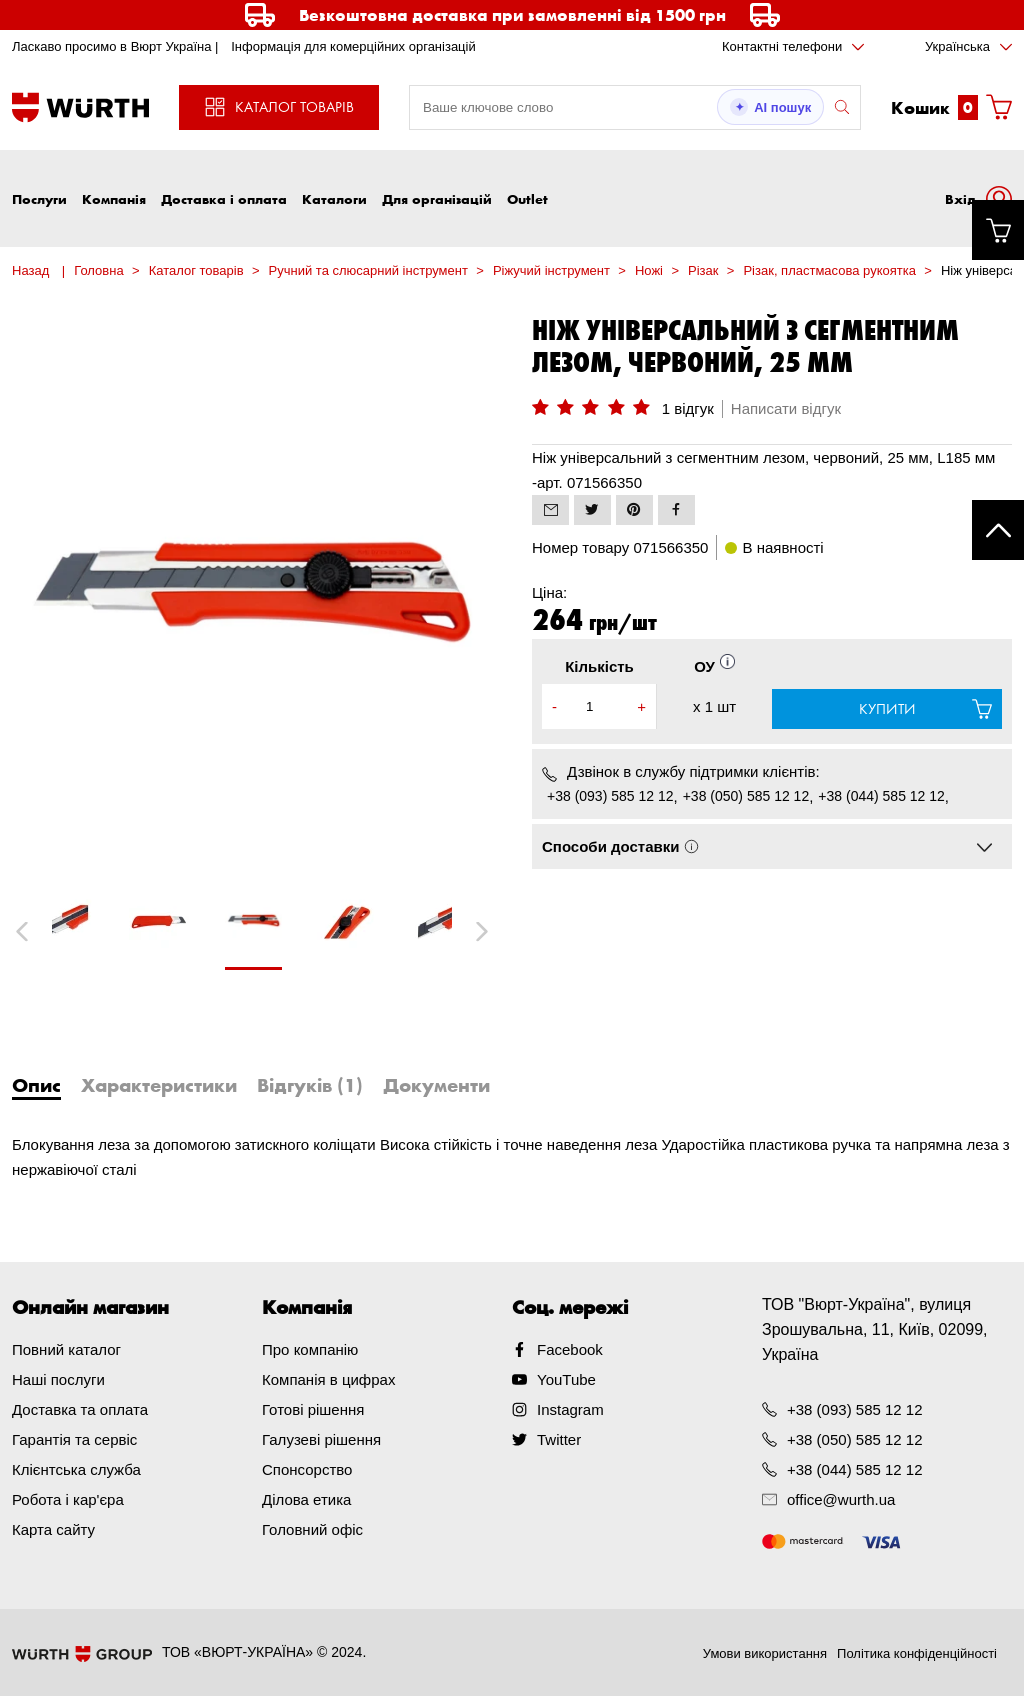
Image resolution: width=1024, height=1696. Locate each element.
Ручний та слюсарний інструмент (368, 270)
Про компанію (310, 1349)
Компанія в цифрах (328, 1379)
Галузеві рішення (321, 1439)
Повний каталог (66, 1349)
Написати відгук (786, 408)
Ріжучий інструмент (551, 270)
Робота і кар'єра (68, 1499)
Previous (44, 931)
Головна (98, 270)
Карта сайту (53, 1529)
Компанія (114, 198)
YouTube (566, 1379)
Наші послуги (58, 1379)
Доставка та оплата (80, 1409)
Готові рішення (313, 1409)
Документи (436, 1085)
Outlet (527, 198)
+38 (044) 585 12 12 (881, 796)
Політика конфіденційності (917, 1653)
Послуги (39, 198)
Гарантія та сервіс (74, 1439)
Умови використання (765, 1653)
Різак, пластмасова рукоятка (829, 270)
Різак (703, 270)
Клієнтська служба (76, 1469)
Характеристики (159, 1085)
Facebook (570, 1349)
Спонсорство (307, 1469)
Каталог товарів (196, 270)
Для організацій (437, 198)
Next (472, 931)
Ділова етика (306, 1499)
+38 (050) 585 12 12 (746, 796)
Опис (36, 1085)
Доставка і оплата (224, 198)
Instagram (570, 1409)
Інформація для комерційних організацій (353, 46)
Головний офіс (312, 1529)
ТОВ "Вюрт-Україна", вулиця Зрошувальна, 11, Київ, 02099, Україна (875, 1329)
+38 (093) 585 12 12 (610, 796)
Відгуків (310, 1085)
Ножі (649, 270)
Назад (30, 270)
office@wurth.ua (841, 1499)
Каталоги (334, 198)
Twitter (559, 1439)
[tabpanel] (253, 931)
